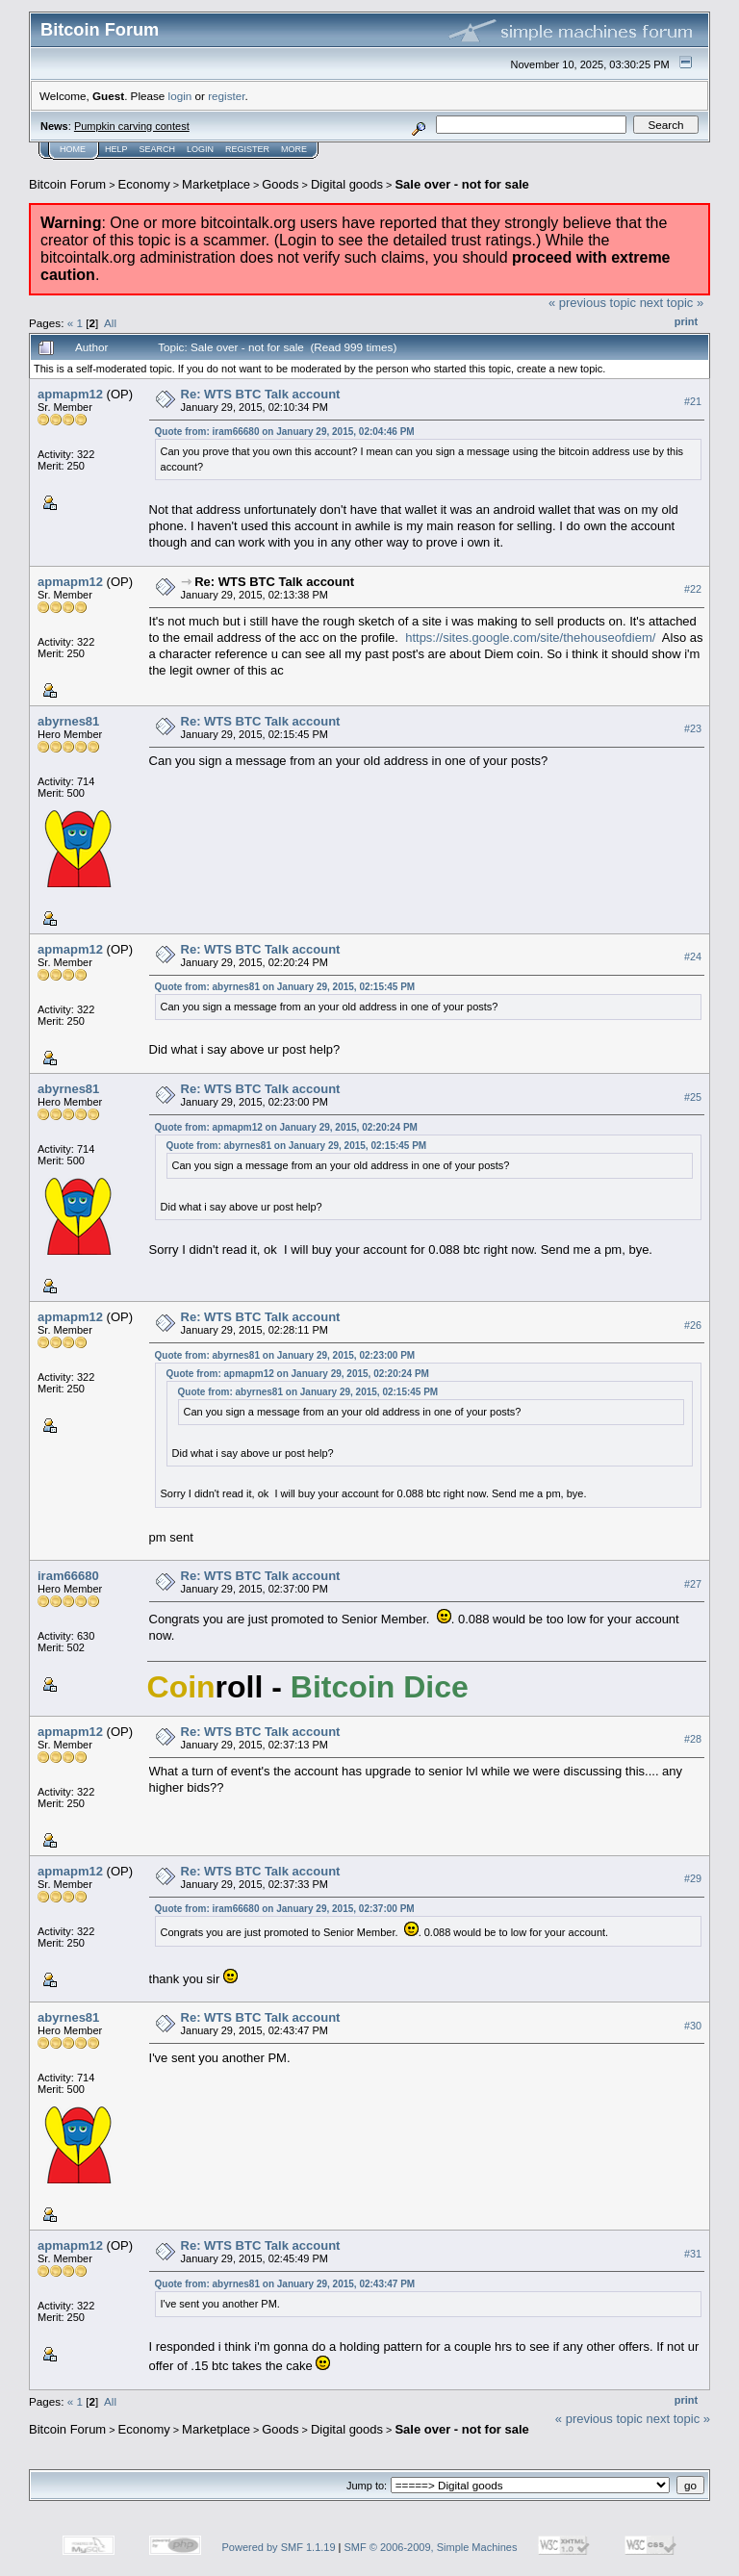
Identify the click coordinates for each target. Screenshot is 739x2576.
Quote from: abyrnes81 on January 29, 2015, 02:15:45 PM (285, 987)
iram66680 (68, 1576)
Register (247, 149)
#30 (692, 2025)
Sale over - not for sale (461, 184)
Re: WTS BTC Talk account (261, 394)
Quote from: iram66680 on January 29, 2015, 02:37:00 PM (285, 1908)
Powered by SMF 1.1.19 (279, 2547)
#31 (692, 2253)
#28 (692, 1739)
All (110, 323)
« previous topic (592, 302)
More (294, 149)
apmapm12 (70, 394)
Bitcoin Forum (67, 184)
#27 (692, 1584)
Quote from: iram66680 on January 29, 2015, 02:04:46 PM (285, 431)
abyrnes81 (68, 721)
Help (116, 149)
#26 (692, 1325)
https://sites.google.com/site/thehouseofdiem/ (530, 637)
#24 (692, 956)
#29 (692, 1878)
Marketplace (216, 184)
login (180, 95)
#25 (692, 1097)
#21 (692, 401)
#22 (692, 589)
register (226, 95)
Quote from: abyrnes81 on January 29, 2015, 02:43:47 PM (285, 2284)
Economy (144, 184)
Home (73, 149)
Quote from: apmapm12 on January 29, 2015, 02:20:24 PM (286, 1127)
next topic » (672, 302)
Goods (280, 184)
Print (686, 321)
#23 (692, 728)
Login (200, 149)
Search (158, 149)
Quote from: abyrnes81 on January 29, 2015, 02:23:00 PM (285, 1355)
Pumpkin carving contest (132, 126)
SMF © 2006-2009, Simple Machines (431, 2547)
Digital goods (347, 184)
